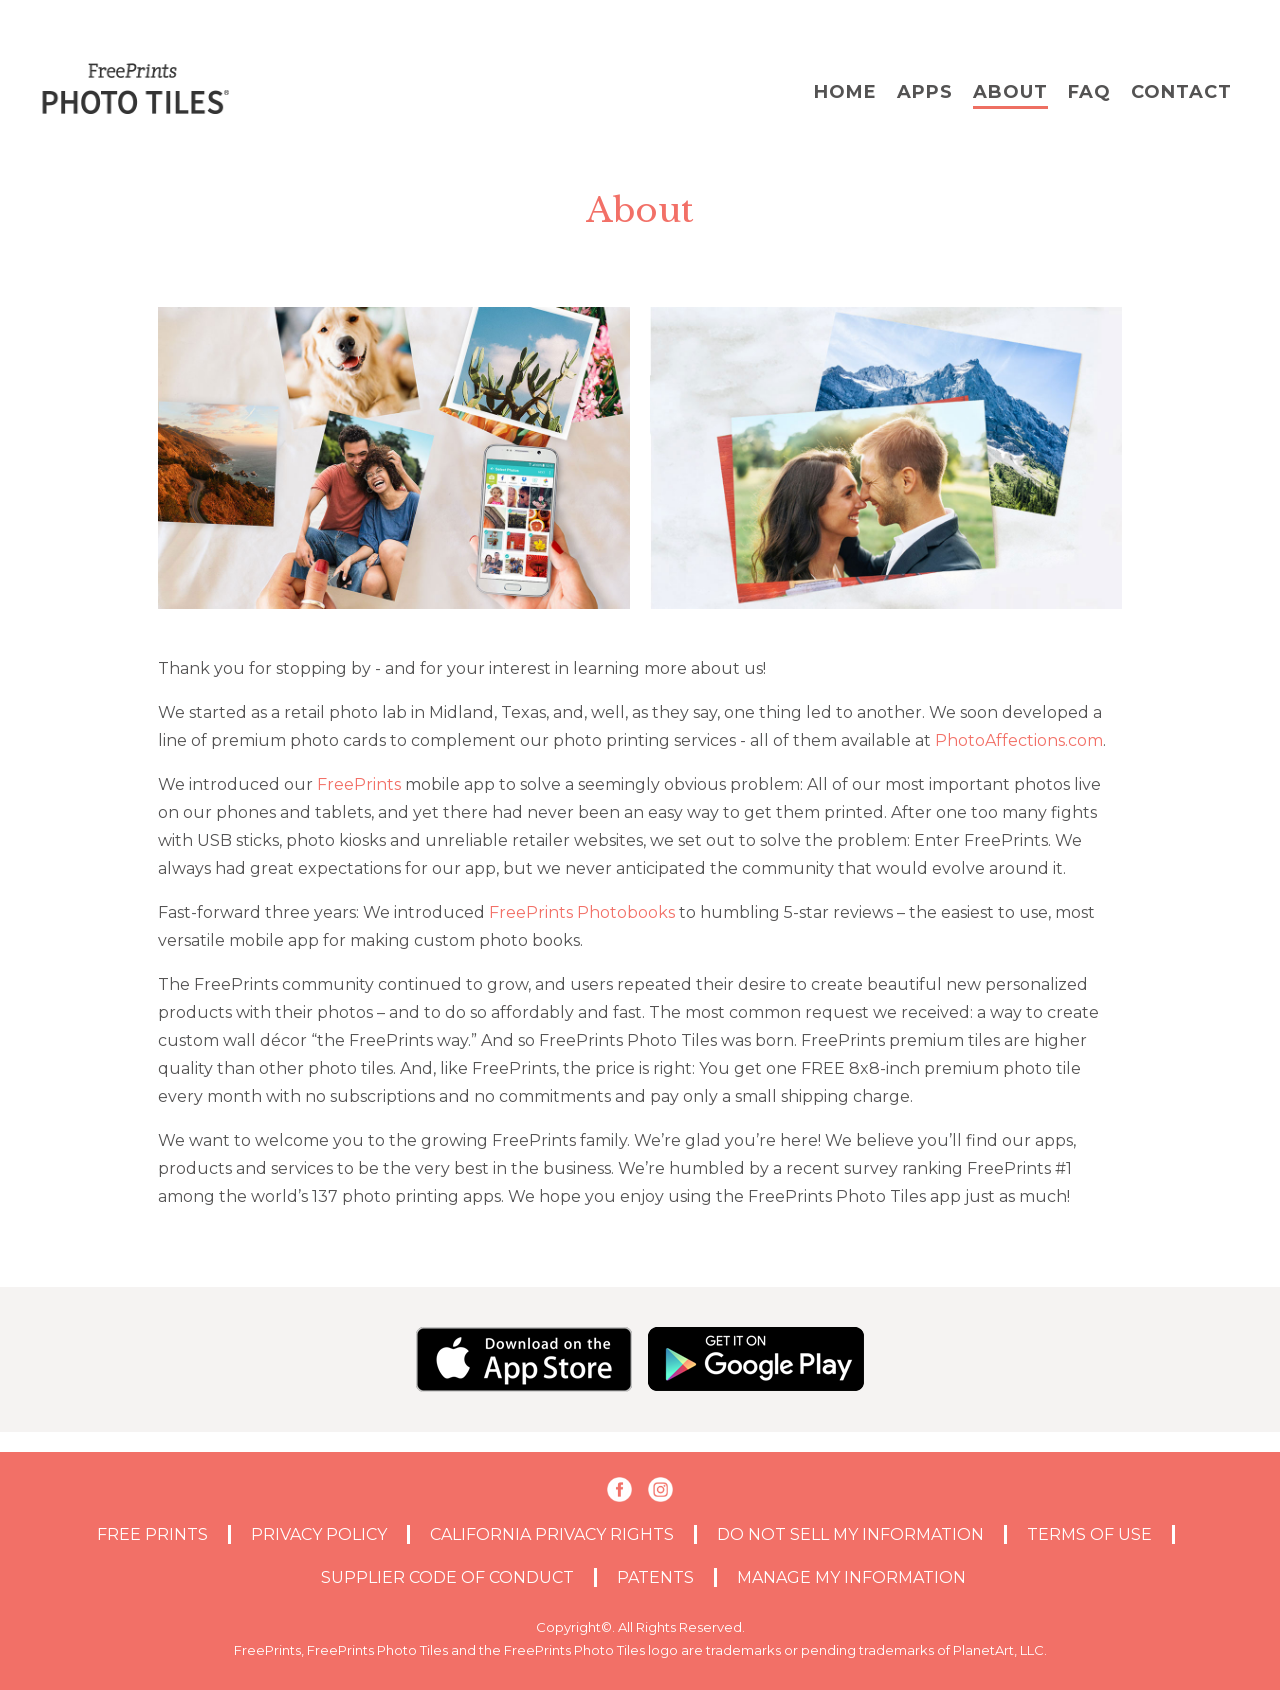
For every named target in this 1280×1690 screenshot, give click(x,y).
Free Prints (152, 1534)
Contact (1181, 92)
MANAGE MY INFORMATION (851, 1577)
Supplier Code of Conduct (447, 1577)
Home (845, 92)
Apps (925, 92)
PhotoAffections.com (1019, 740)
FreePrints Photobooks (582, 912)
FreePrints (359, 784)
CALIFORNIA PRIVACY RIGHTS (552, 1534)
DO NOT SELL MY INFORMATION (850, 1534)
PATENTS (655, 1577)
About (1010, 92)
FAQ (1089, 92)
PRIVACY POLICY (319, 1534)
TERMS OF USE (1089, 1534)
